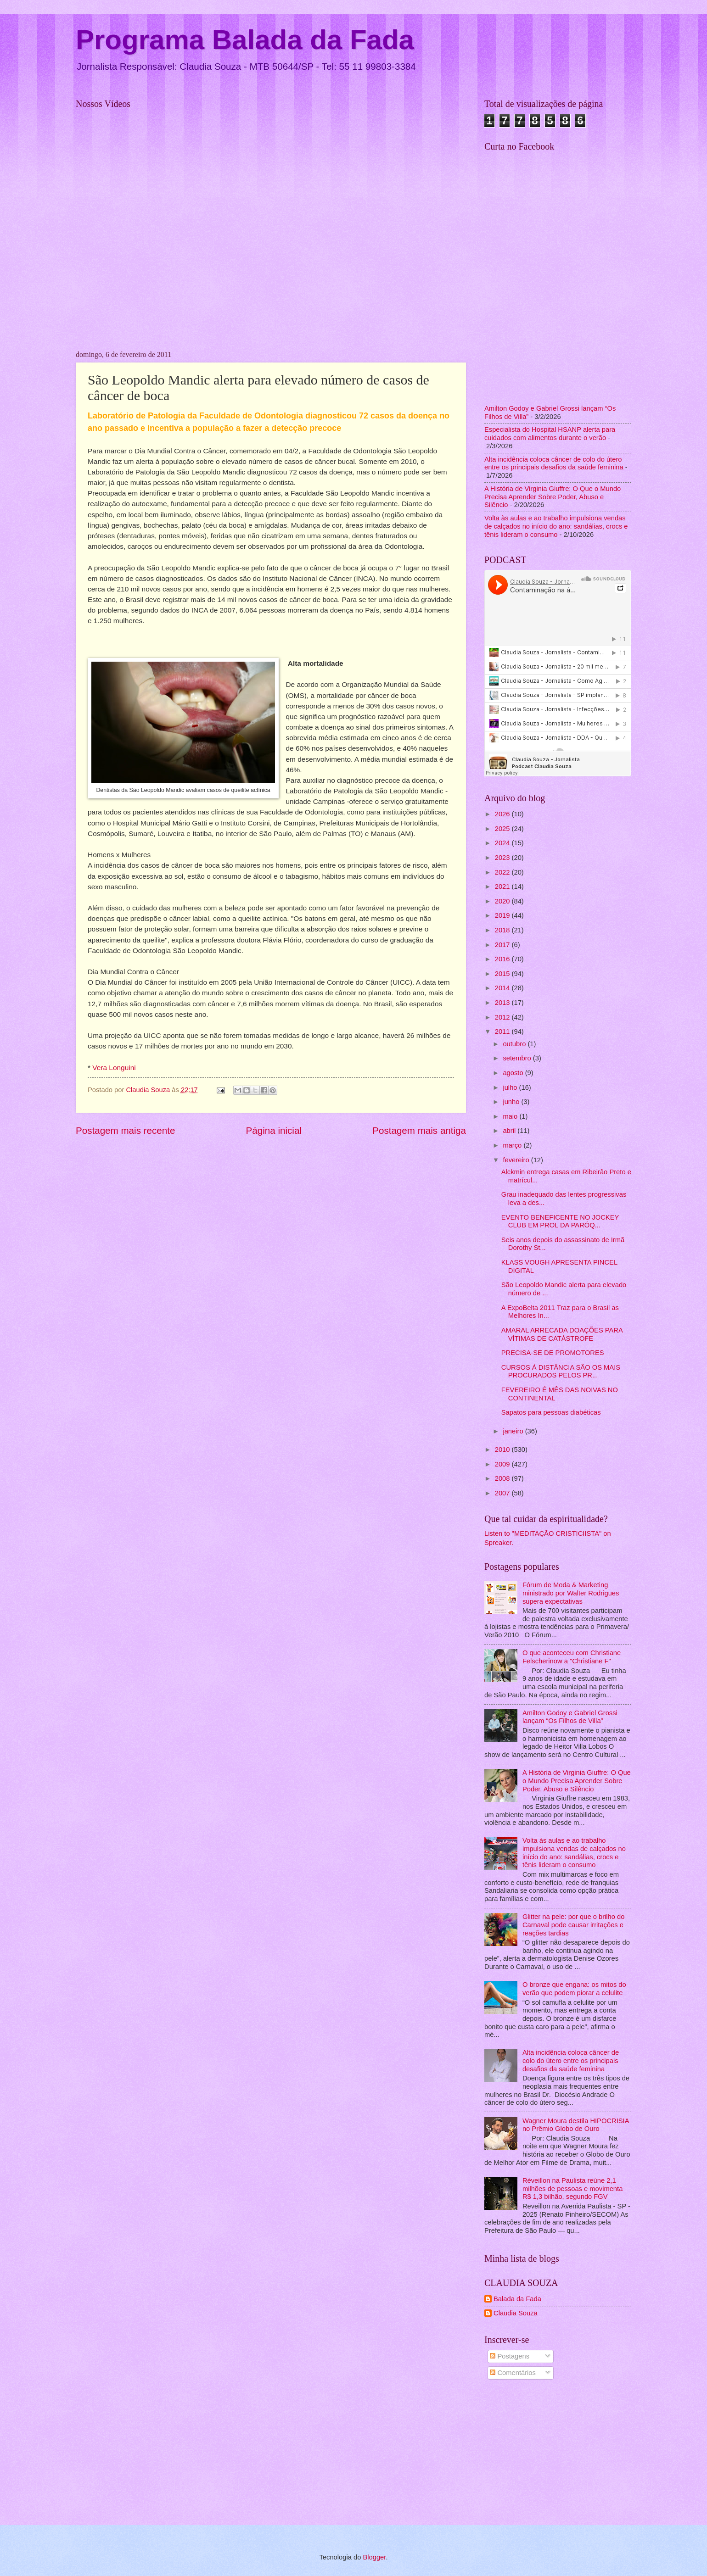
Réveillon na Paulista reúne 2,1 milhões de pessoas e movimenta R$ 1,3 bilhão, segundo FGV (572, 2188)
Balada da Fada (517, 2299)
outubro (515, 1044)
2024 (503, 843)
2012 (503, 1017)
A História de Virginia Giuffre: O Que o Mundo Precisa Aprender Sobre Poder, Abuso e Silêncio (552, 496)
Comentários (513, 2372)
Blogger (374, 2557)
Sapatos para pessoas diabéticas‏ (551, 1412)
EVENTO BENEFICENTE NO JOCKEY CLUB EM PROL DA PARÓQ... (560, 1221)
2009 (503, 1464)
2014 (503, 988)
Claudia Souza (516, 2313)
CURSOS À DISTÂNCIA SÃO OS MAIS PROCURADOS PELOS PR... (560, 1371)
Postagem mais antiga (419, 1130)
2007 (503, 1493)
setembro (518, 1058)
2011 (503, 1031)
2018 (503, 930)
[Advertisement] (557, 2454)
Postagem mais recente (125, 1130)
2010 (503, 1449)
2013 (503, 1002)
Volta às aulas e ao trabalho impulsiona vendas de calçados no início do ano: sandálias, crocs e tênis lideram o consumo (556, 526)
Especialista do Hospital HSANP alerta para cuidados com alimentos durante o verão (549, 433)
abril (510, 1130)
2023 (503, 857)
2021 (503, 886)
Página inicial (274, 1130)
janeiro (514, 1431)
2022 (503, 872)
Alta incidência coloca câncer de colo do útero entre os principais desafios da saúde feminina (553, 463)
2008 (503, 1478)
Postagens (509, 2356)
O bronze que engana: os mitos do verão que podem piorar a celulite (574, 1988)
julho (511, 1087)
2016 (503, 959)
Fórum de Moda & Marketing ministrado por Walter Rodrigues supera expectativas (570, 1593)
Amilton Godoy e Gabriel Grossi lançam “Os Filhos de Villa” (569, 1717)
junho (512, 1101)
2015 (503, 973)
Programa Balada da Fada (245, 39)
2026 (503, 814)
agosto (514, 1072)
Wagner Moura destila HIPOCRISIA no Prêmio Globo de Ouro (575, 2125)
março (513, 1145)
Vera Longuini (113, 1067)
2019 (503, 915)
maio (511, 1116)
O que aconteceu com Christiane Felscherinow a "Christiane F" (571, 1657)
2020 (503, 901)
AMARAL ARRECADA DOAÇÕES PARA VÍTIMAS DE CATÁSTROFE (562, 1334)
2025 (503, 828)
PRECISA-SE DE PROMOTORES (552, 1352)
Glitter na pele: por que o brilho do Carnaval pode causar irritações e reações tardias (573, 1924)
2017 (503, 944)
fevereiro (517, 1160)
